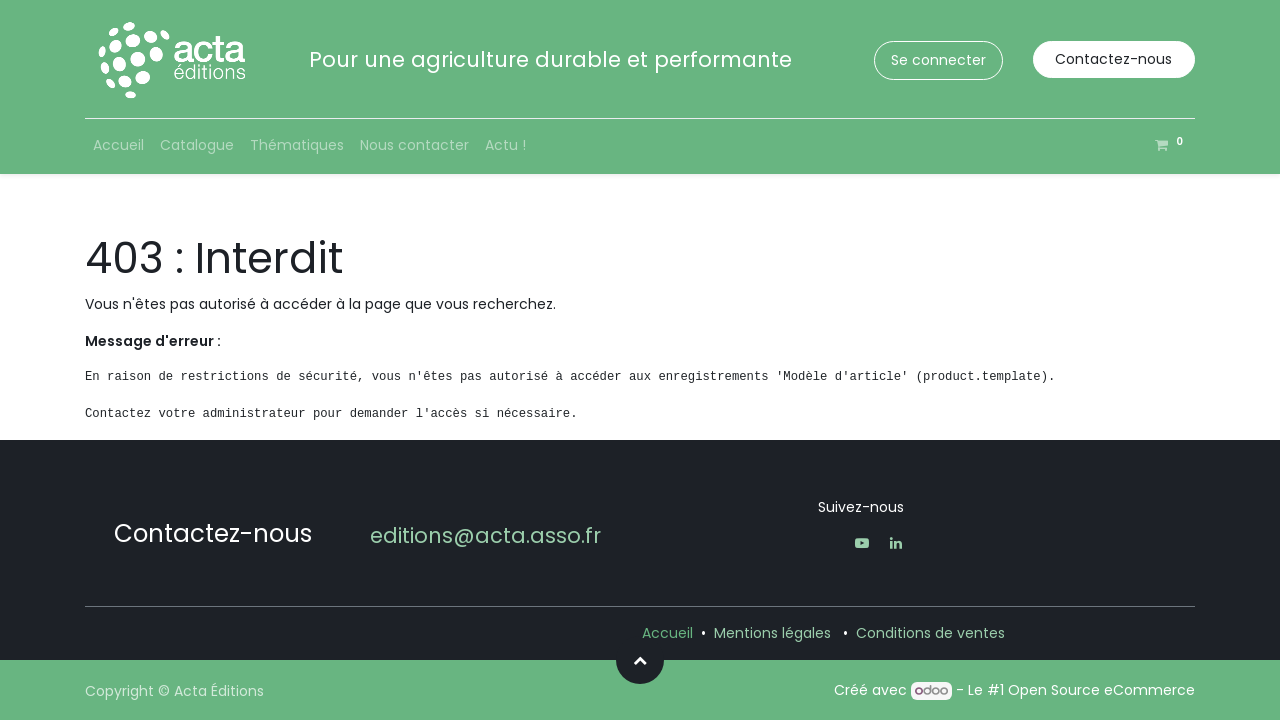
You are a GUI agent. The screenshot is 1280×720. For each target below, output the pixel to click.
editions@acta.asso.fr (485, 535)
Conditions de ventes (930, 633)
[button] (640, 660)
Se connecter (938, 60)
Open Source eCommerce (1101, 690)
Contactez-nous (1113, 59)
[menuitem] (118, 145)
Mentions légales (772, 633)
